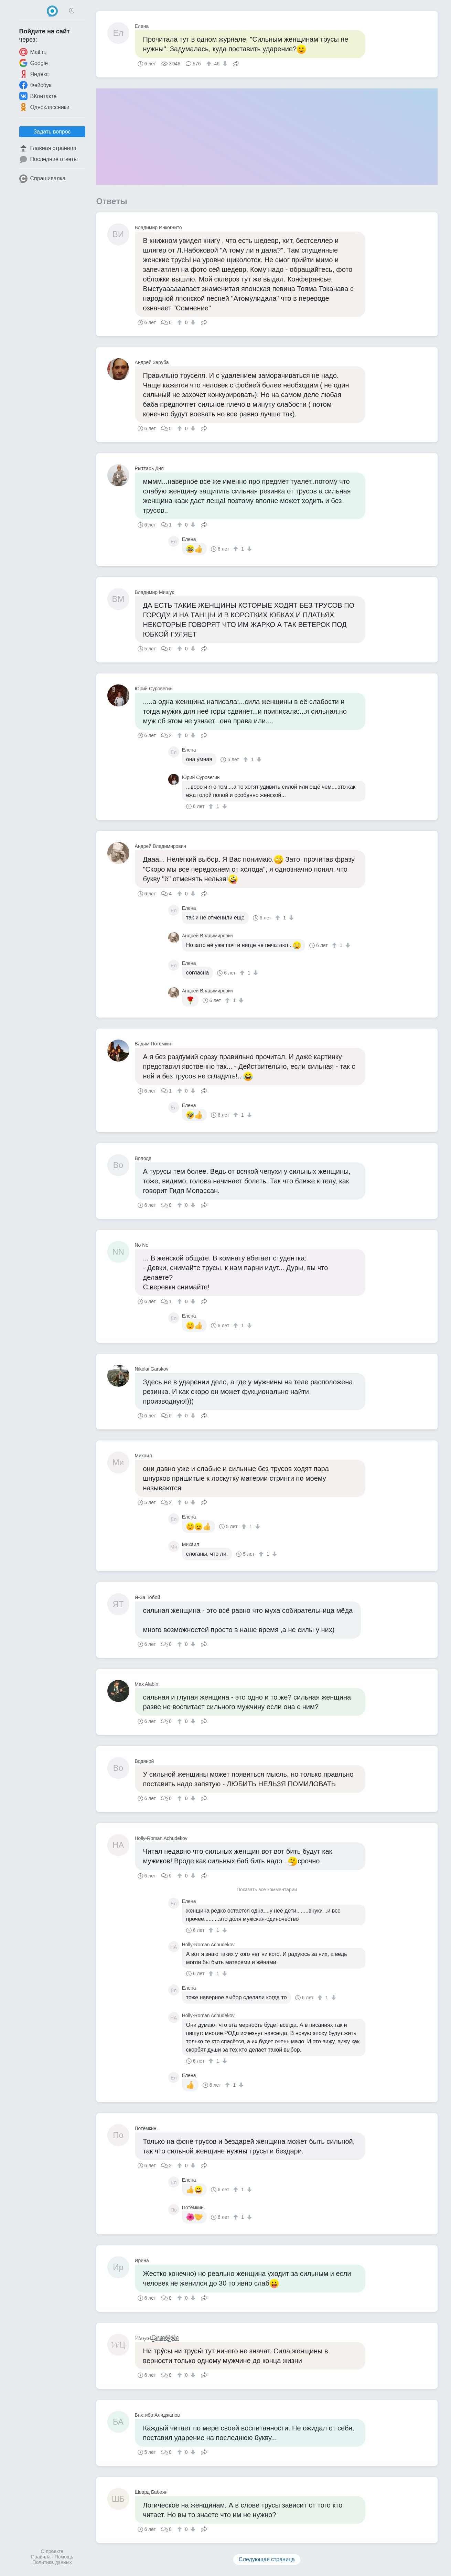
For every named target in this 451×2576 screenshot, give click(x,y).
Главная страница (47, 148)
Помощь (64, 2556)
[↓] (224, 63)
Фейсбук (35, 85)
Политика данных (52, 2562)
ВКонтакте (38, 96)
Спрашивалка (42, 178)
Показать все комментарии (267, 1889)
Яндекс (34, 74)
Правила (41, 2556)
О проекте (52, 2551)
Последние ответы (48, 159)
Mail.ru (33, 52)
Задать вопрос (52, 132)
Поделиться (236, 63)
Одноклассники (44, 107)
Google (33, 63)
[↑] (209, 63)
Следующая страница (267, 2559)
